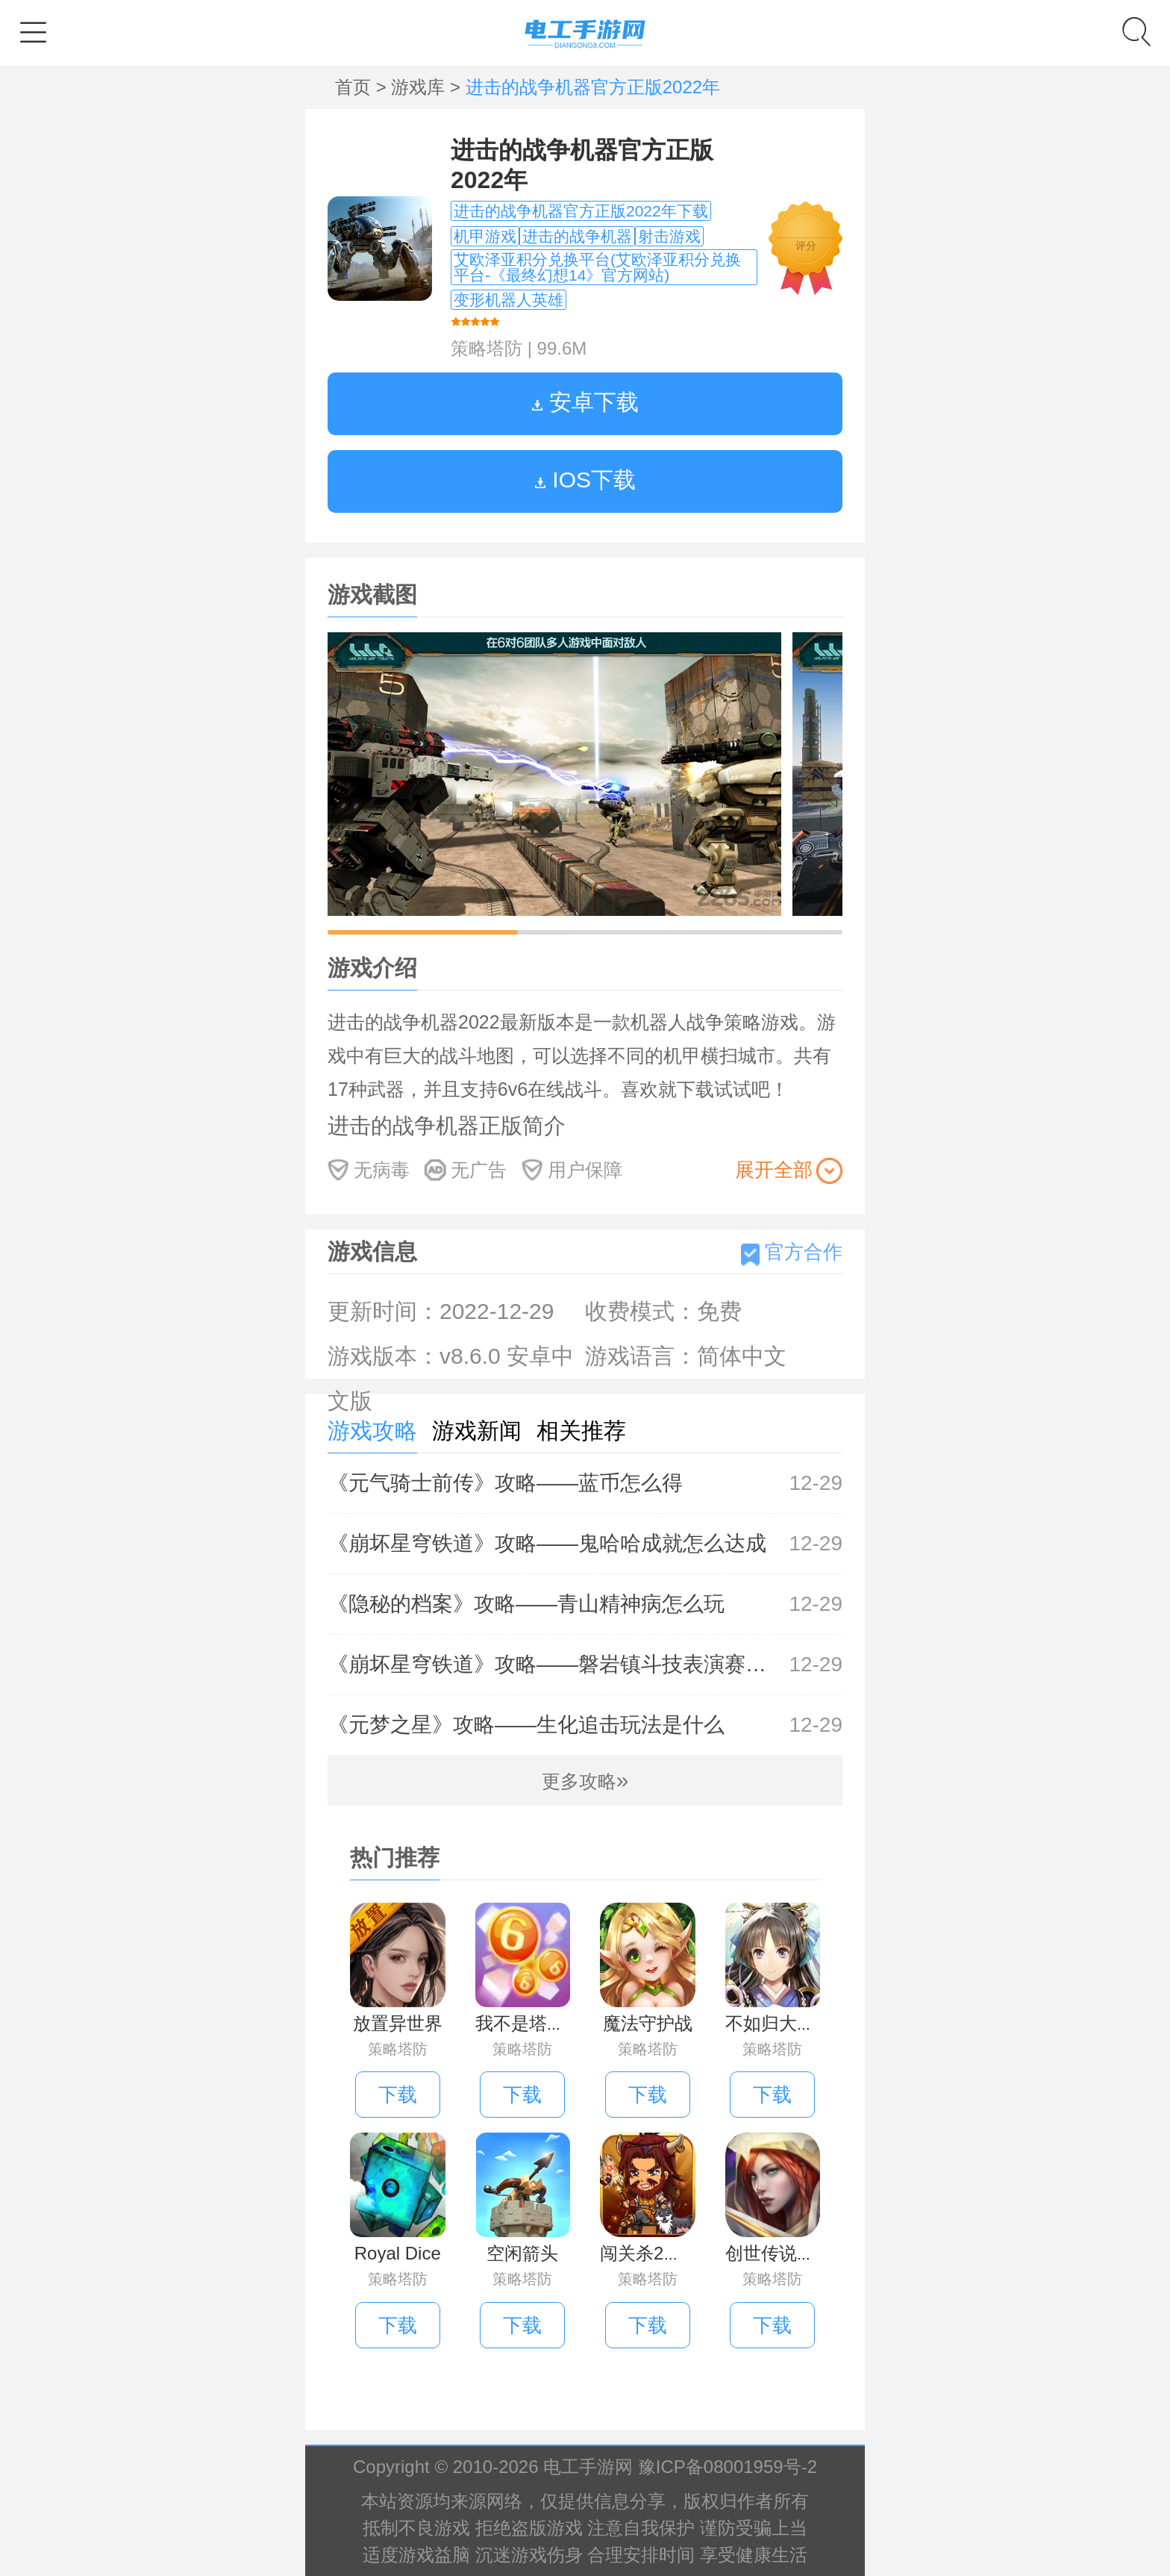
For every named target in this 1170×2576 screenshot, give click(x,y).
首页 (355, 87)
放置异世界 (397, 2023)
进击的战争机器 (577, 236)
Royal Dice (397, 2253)
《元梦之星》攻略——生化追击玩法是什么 (585, 1725)
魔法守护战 (647, 2023)
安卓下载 (585, 402)
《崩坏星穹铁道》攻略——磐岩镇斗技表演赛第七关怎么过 (585, 1665)
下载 (397, 2094)
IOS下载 (585, 479)
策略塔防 (486, 348)
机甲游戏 (485, 236)
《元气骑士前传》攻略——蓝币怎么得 (585, 1483)
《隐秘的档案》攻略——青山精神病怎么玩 (585, 1604)
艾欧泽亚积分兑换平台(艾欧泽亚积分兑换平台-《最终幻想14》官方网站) (597, 267)
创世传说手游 (779, 2253)
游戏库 (420, 87)
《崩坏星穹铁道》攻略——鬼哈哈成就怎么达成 (585, 1544)
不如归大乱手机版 (797, 2023)
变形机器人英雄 (508, 299)
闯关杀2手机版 (658, 2253)
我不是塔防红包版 (547, 2023)
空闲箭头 (522, 2253)
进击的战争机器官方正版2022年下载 (581, 210)
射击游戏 (669, 236)
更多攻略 (585, 1781)
